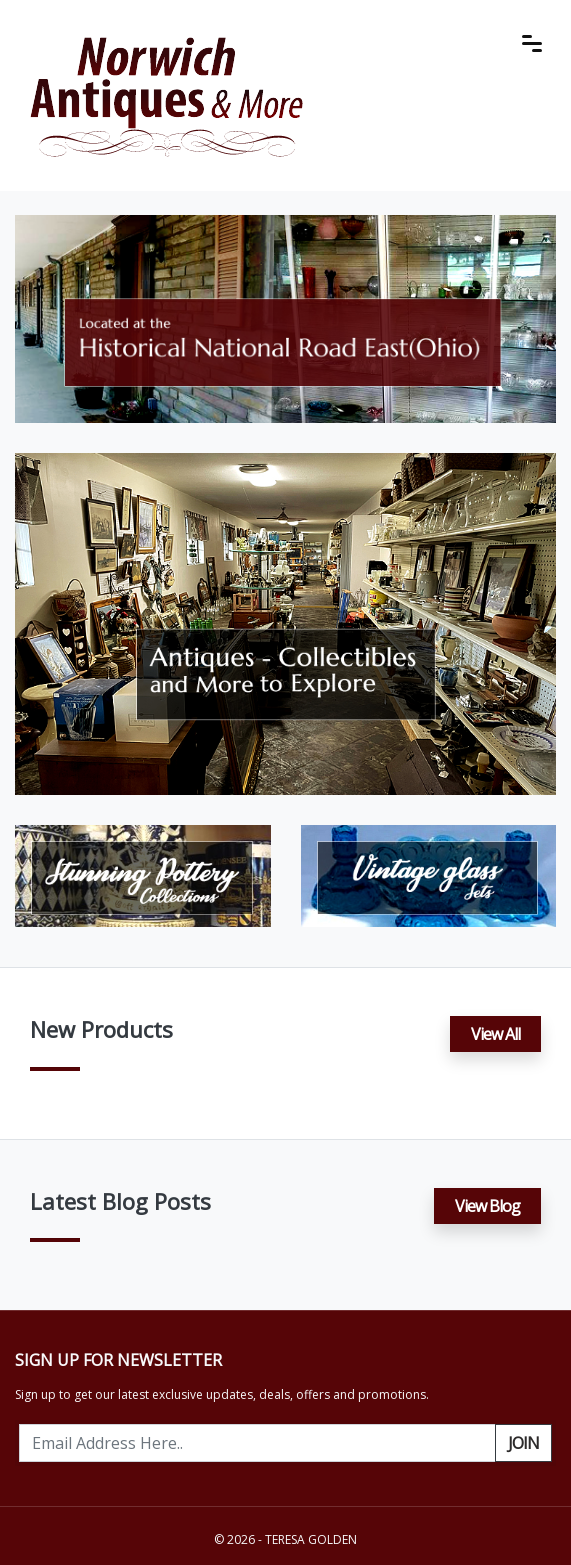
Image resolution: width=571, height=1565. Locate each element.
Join (523, 1443)
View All (495, 1034)
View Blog (487, 1206)
